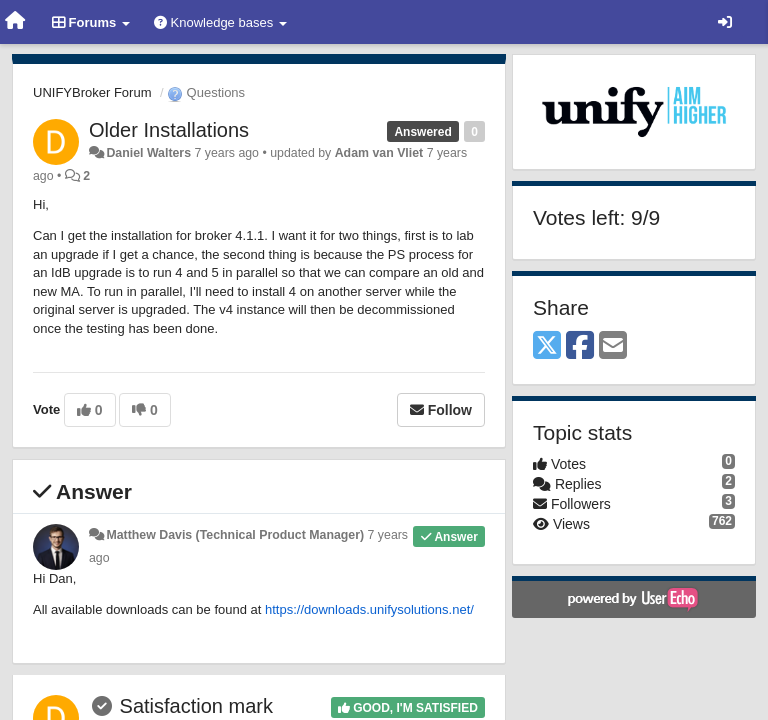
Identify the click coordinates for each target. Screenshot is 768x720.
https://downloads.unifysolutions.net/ (369, 609)
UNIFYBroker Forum (92, 92)
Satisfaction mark (196, 706)
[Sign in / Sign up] (725, 22)
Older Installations (169, 130)
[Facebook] (580, 346)
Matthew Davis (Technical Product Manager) (235, 535)
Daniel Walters (148, 153)
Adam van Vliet (379, 153)
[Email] (613, 346)
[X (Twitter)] (547, 346)
